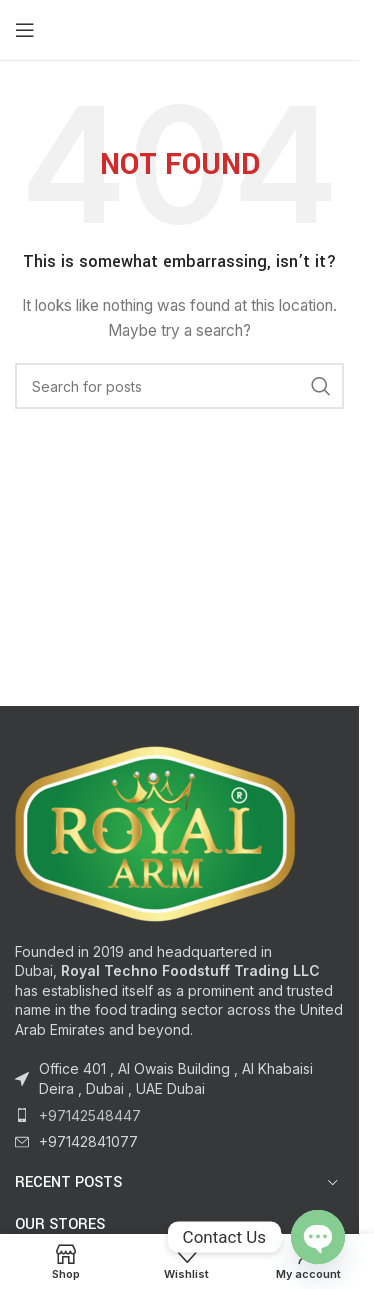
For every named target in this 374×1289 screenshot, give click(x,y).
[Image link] (155, 831)
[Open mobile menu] (25, 30)
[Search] (179, 386)
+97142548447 (90, 1115)
